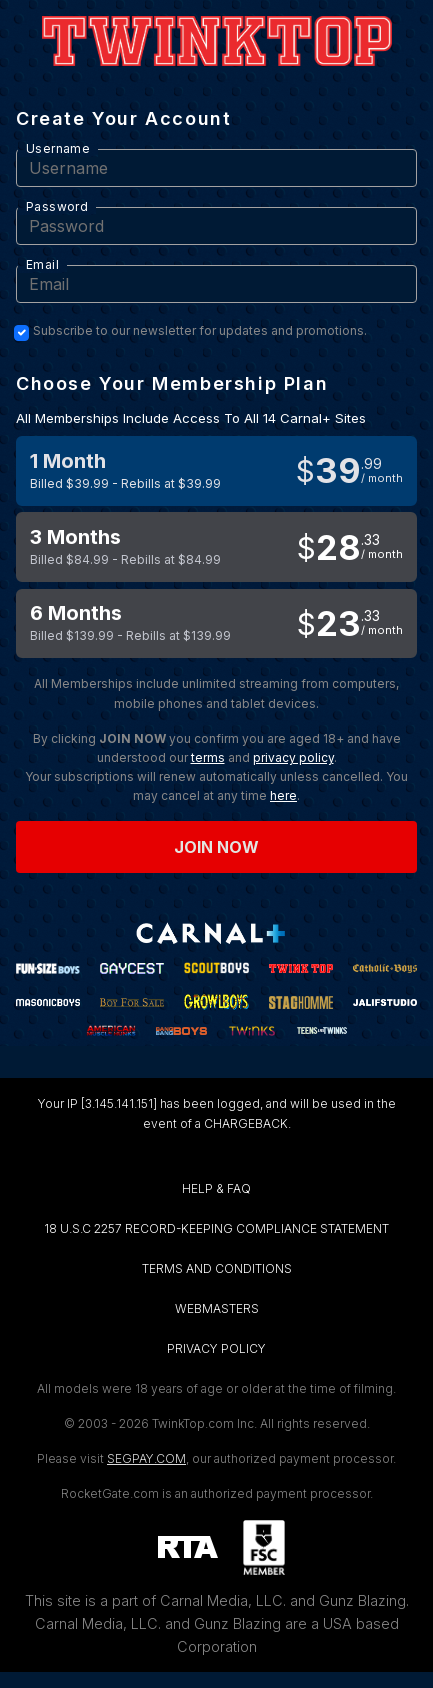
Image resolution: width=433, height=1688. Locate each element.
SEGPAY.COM (146, 1458)
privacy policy (293, 757)
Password (57, 206)
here (283, 795)
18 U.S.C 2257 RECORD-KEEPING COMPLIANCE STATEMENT (216, 1228)
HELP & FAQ (216, 1188)
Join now (217, 847)
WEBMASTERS (217, 1308)
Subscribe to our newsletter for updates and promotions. (200, 331)
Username (58, 148)
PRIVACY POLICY (216, 1348)
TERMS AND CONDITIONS (217, 1268)
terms (208, 757)
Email (42, 264)
